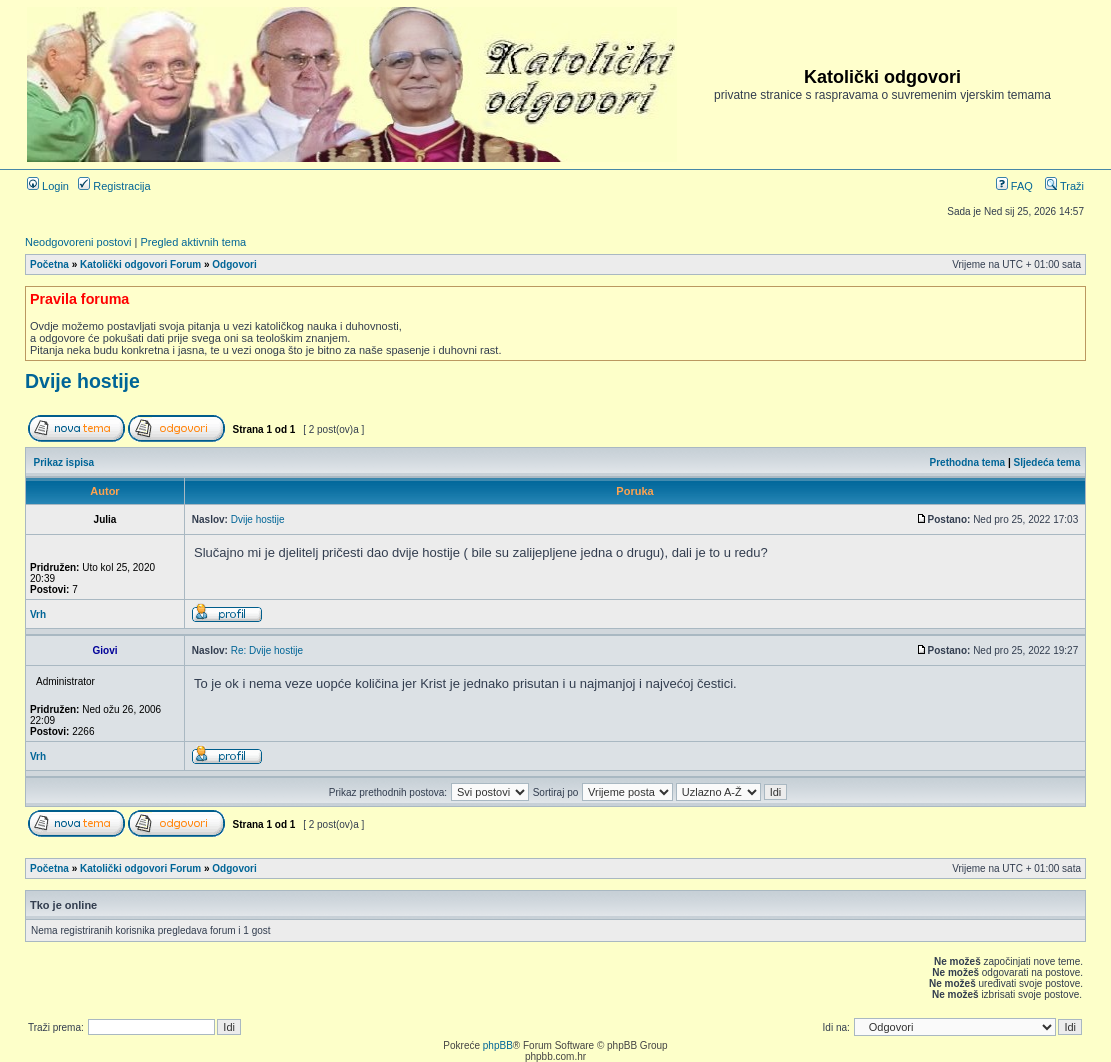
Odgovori (234, 264)
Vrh (38, 614)
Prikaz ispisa (64, 462)
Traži (1064, 186)
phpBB (498, 1045)
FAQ (1014, 186)
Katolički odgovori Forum (140, 264)
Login (48, 186)
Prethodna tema (968, 462)
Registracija (114, 186)
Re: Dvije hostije (267, 650)
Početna (49, 264)
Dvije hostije (82, 381)
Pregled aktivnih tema (193, 242)
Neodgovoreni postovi (78, 242)
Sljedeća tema (1047, 462)
